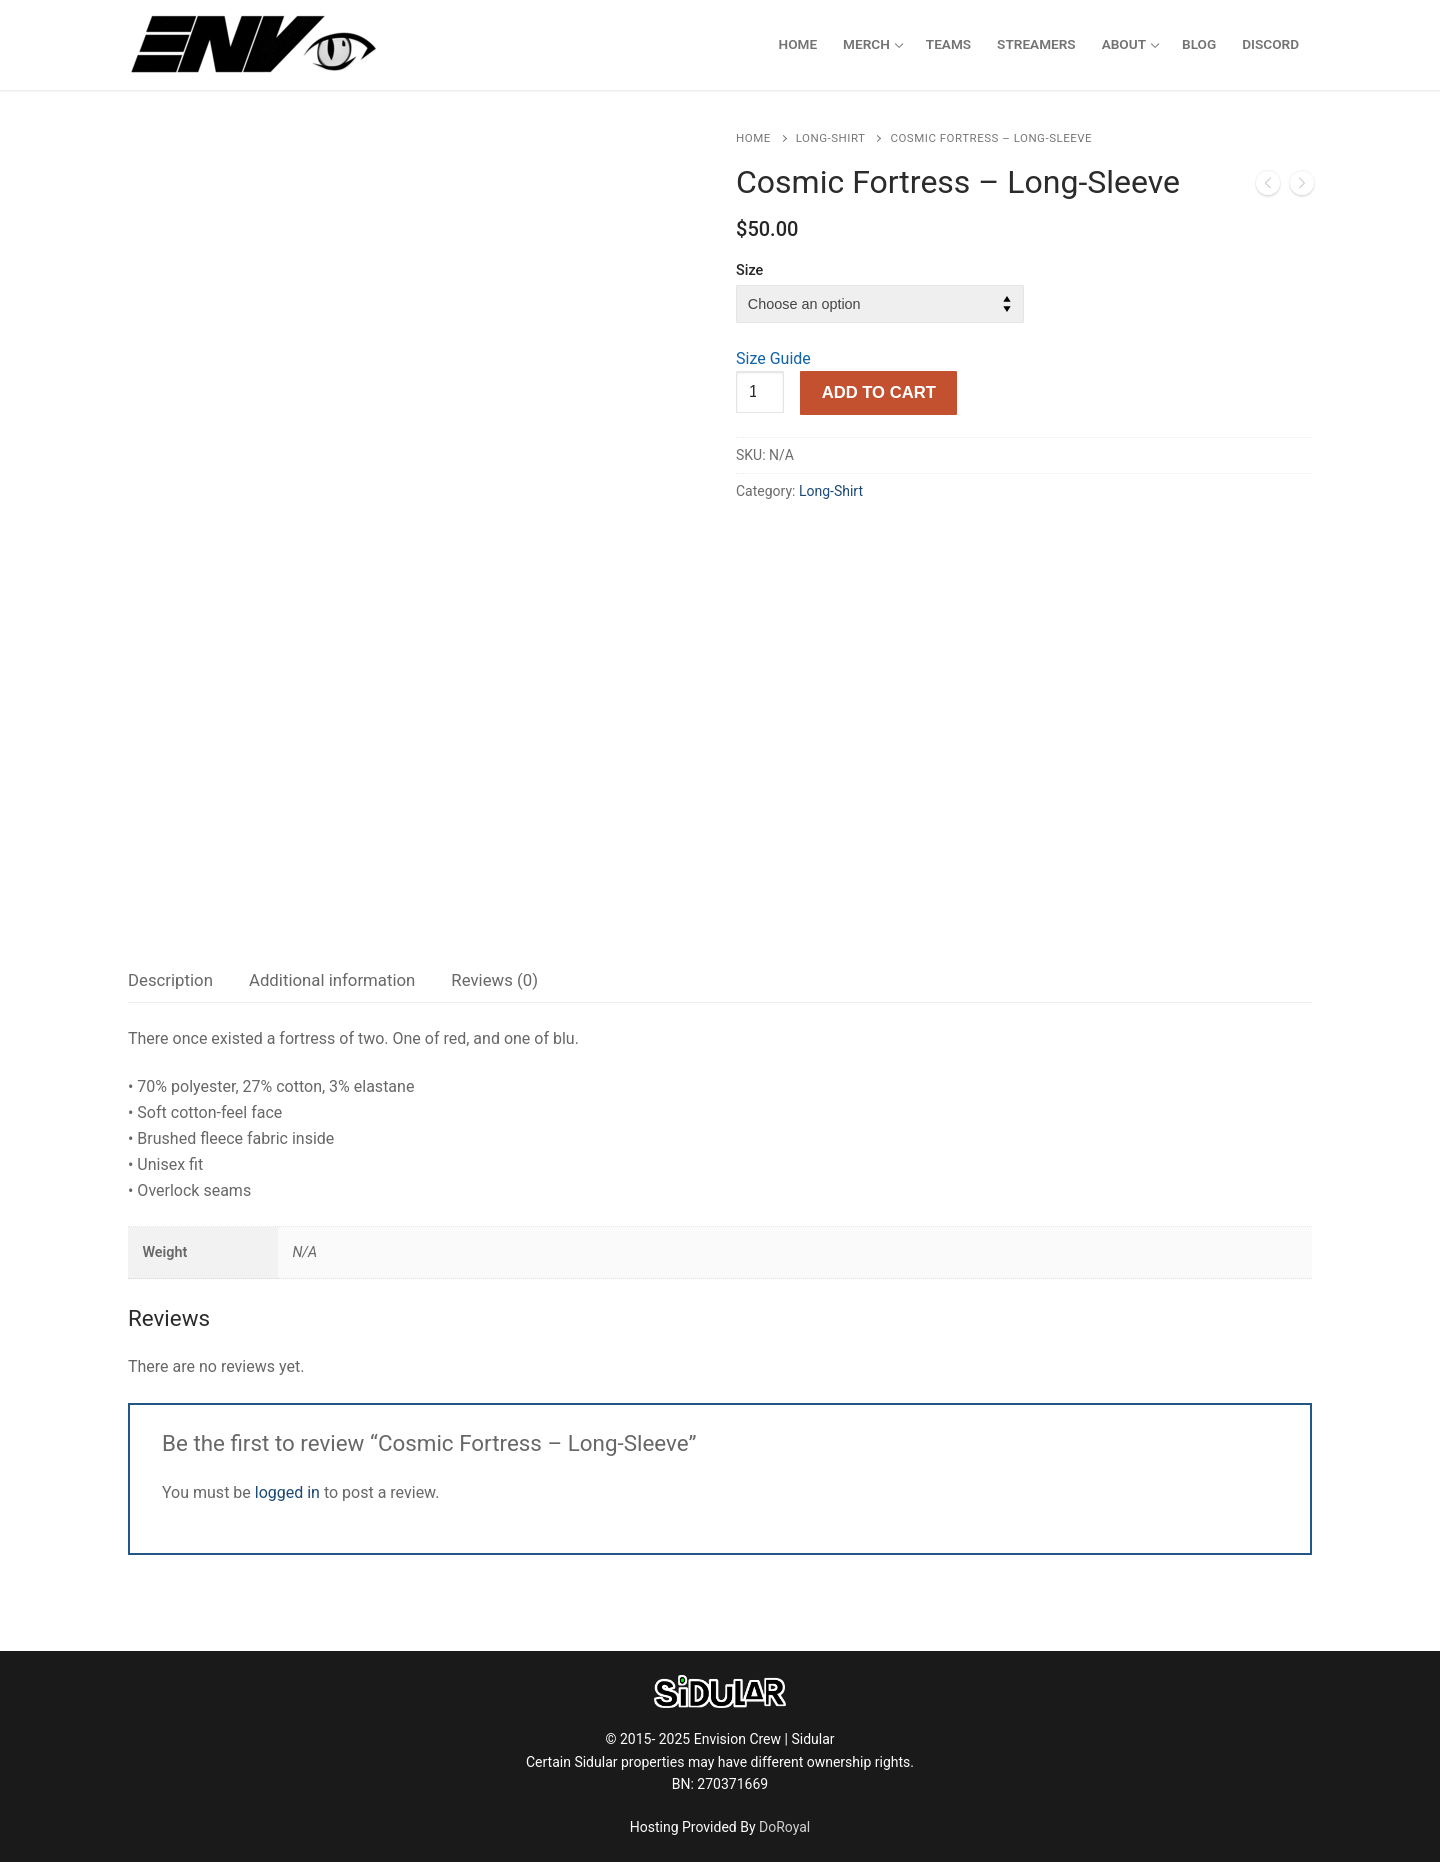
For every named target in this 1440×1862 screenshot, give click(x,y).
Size (749, 270)
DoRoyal (784, 1827)
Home (753, 138)
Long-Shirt (831, 138)
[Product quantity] (760, 392)
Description (170, 980)
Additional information (332, 980)
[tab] (170, 980)
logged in (287, 1492)
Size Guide (773, 358)
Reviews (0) (494, 980)
